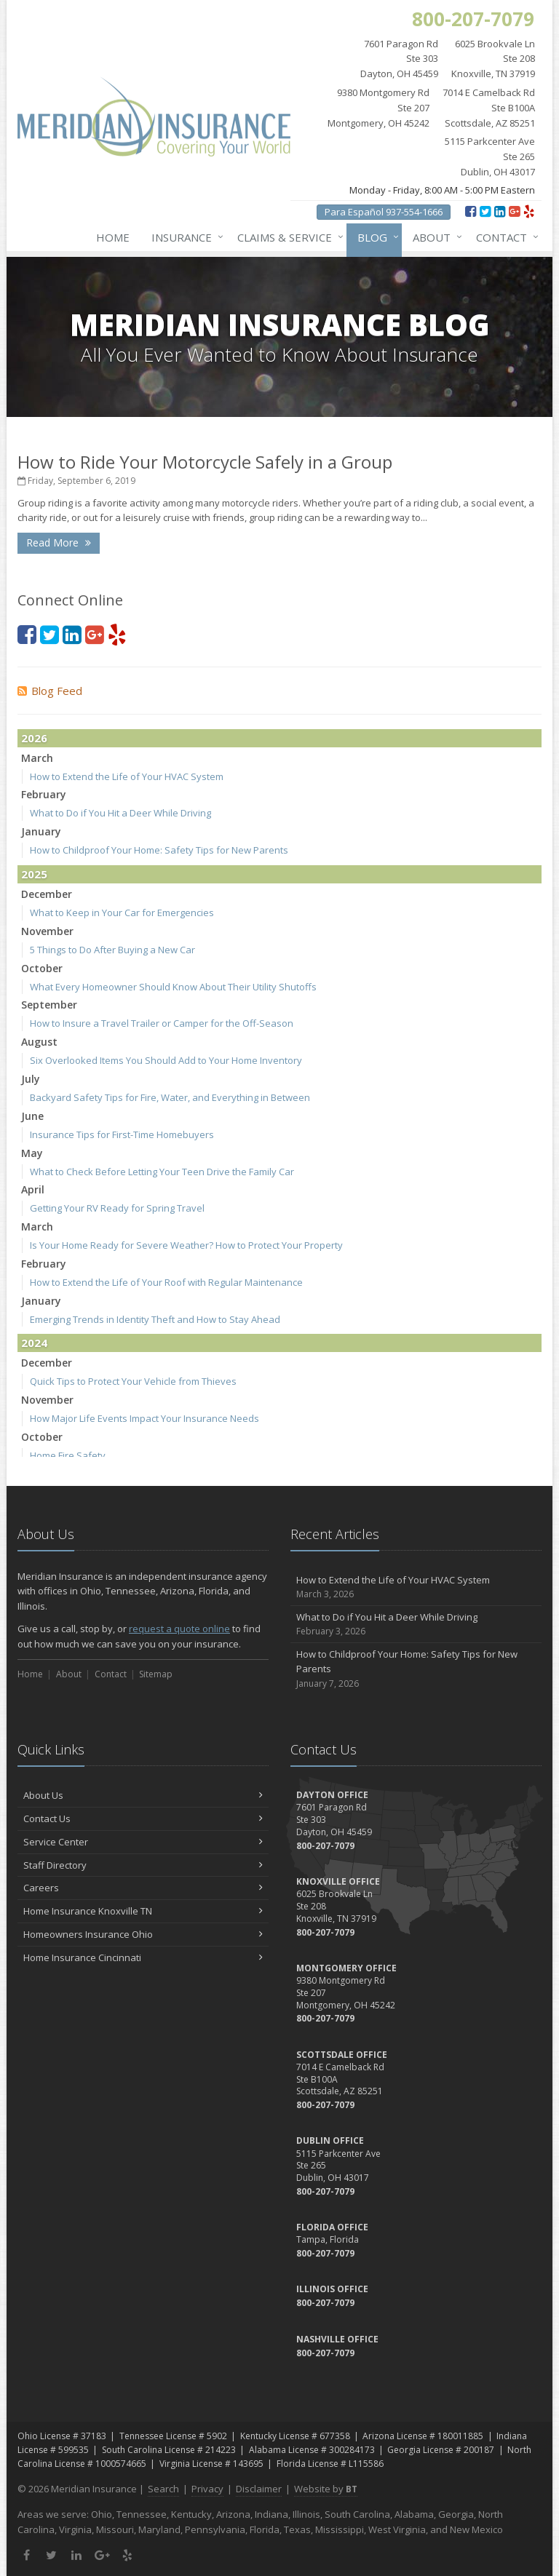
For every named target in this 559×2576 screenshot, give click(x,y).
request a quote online (179, 1628)
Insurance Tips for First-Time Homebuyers (122, 1134)
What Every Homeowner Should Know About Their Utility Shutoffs (173, 986)
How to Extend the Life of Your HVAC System (126, 776)
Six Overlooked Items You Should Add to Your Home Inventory (166, 1060)
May (32, 1153)
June (32, 1116)
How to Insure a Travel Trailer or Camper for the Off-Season (161, 1023)
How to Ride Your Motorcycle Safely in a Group (204, 462)
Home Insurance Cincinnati (143, 1957)
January (41, 831)
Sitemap (156, 1674)
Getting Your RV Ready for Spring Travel (117, 1208)
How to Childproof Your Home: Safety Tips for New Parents (159, 849)
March (37, 758)
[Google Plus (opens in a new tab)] (514, 211)
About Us (143, 1795)
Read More (58, 542)
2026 (34, 738)
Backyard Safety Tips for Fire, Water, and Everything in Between (170, 1097)
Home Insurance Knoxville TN (143, 1910)
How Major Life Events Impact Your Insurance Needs (144, 1418)
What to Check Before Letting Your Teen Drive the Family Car (162, 1171)
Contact (504, 237)
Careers (143, 1887)
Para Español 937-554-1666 (384, 211)
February (43, 794)
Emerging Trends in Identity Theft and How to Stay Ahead (155, 1319)
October (42, 968)
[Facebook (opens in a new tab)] (470, 211)
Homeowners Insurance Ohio (143, 1934)
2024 (34, 1342)
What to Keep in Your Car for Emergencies (122, 912)
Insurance (184, 237)
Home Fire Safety (68, 1455)
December (46, 894)
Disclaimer (259, 2488)
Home (113, 237)
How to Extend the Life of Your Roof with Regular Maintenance (166, 1282)
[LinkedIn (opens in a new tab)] (499, 211)
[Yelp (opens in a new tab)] (528, 211)
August (39, 1042)
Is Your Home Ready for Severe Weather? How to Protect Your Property (186, 1245)
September (49, 1004)
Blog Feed (49, 690)
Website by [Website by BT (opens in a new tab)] (325, 2488)
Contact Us (143, 1818)
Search (163, 2488)
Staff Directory (143, 1865)
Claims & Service (287, 237)
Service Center (143, 1841)
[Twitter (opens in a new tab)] (485, 211)
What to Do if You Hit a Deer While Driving (120, 812)
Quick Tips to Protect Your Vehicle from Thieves (133, 1381)
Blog (375, 237)
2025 (34, 874)
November (47, 931)
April (32, 1189)
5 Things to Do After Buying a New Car (112, 949)
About (434, 237)
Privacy (207, 2488)
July (30, 1079)
